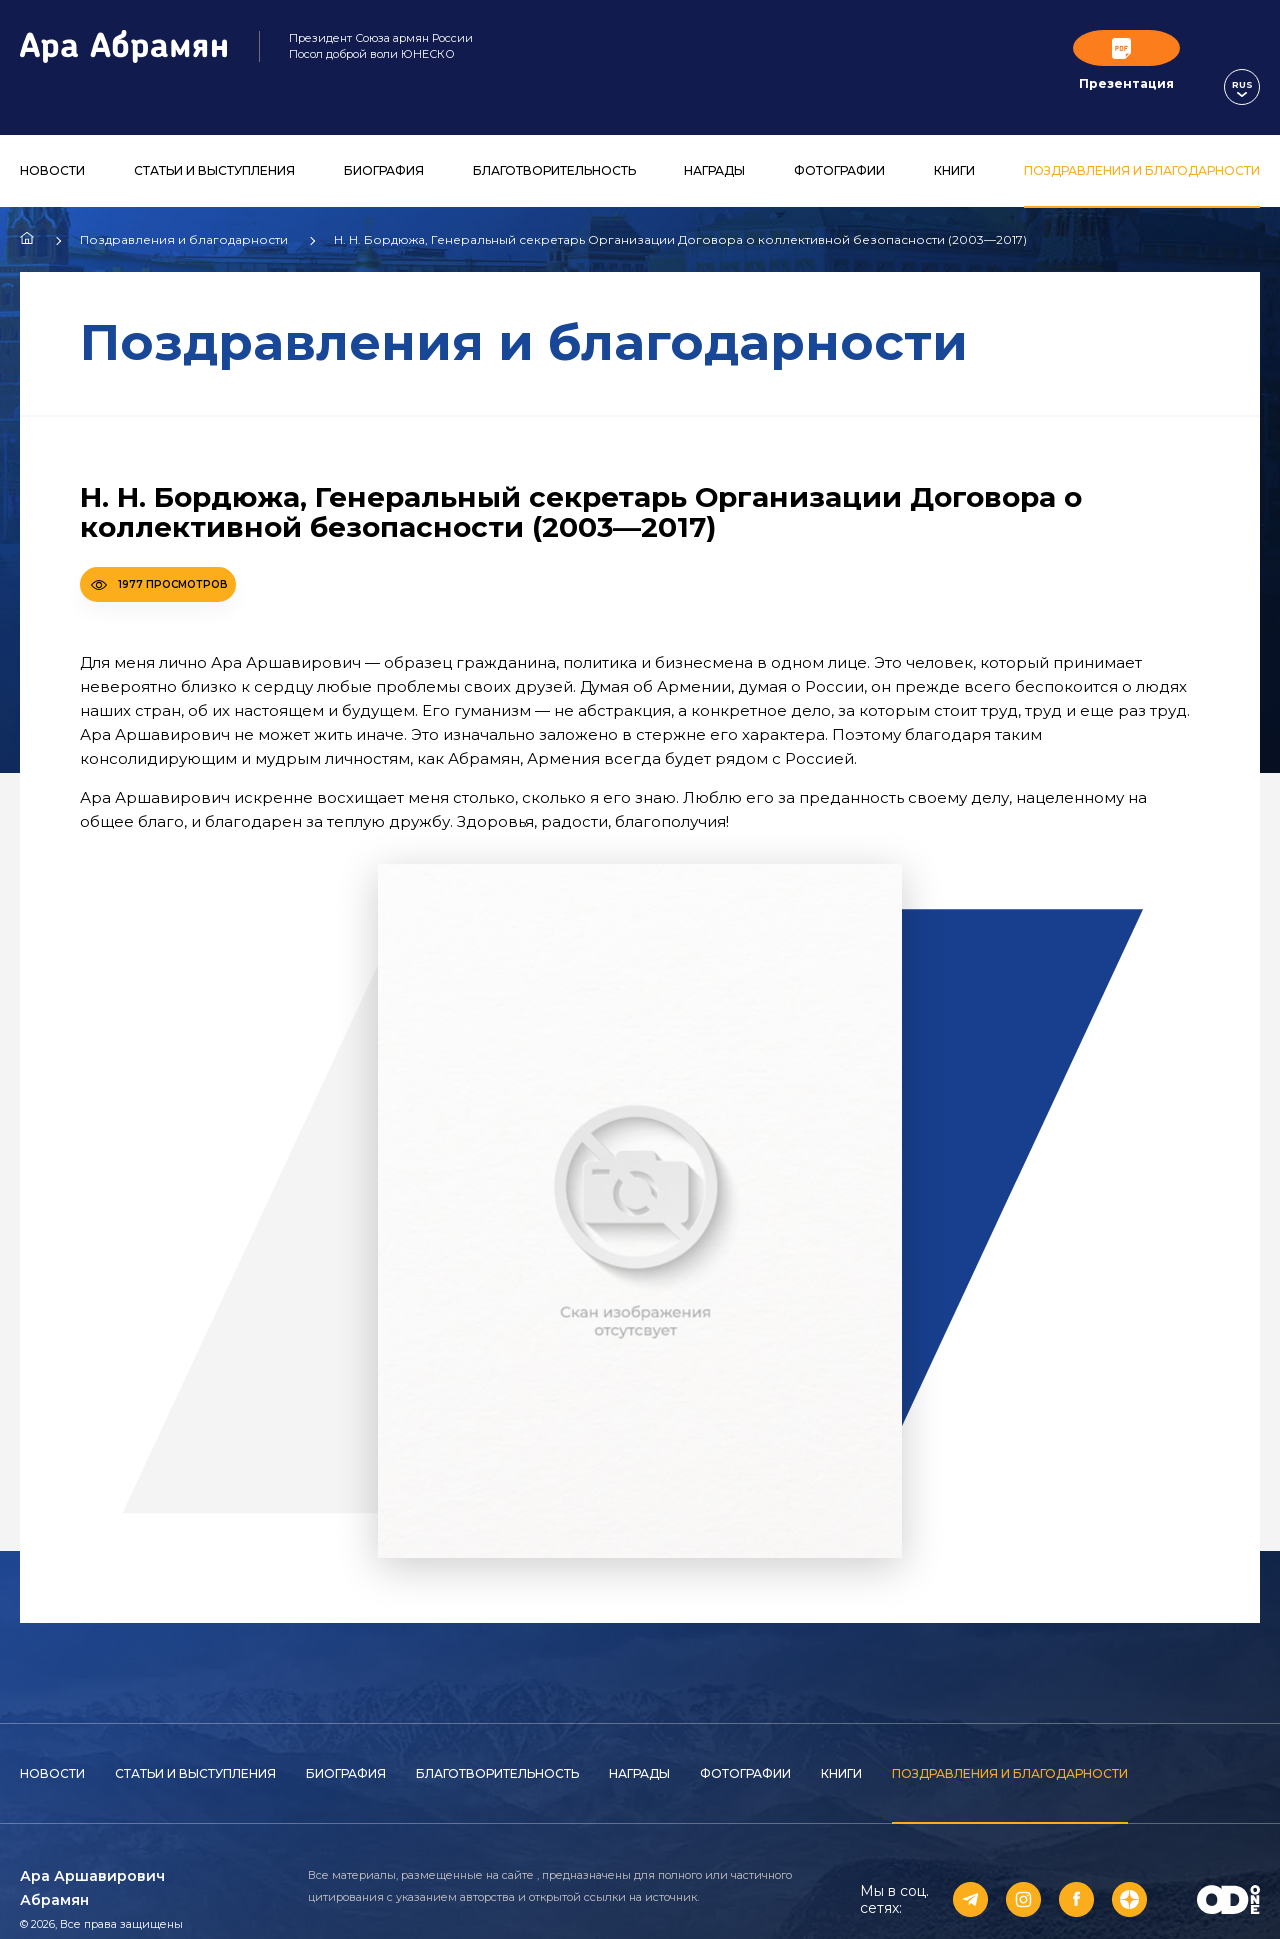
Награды (714, 138)
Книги (954, 138)
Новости (52, 138)
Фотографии (839, 138)
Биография (384, 138)
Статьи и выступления (214, 138)
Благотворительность (554, 138)
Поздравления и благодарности (1142, 138)
